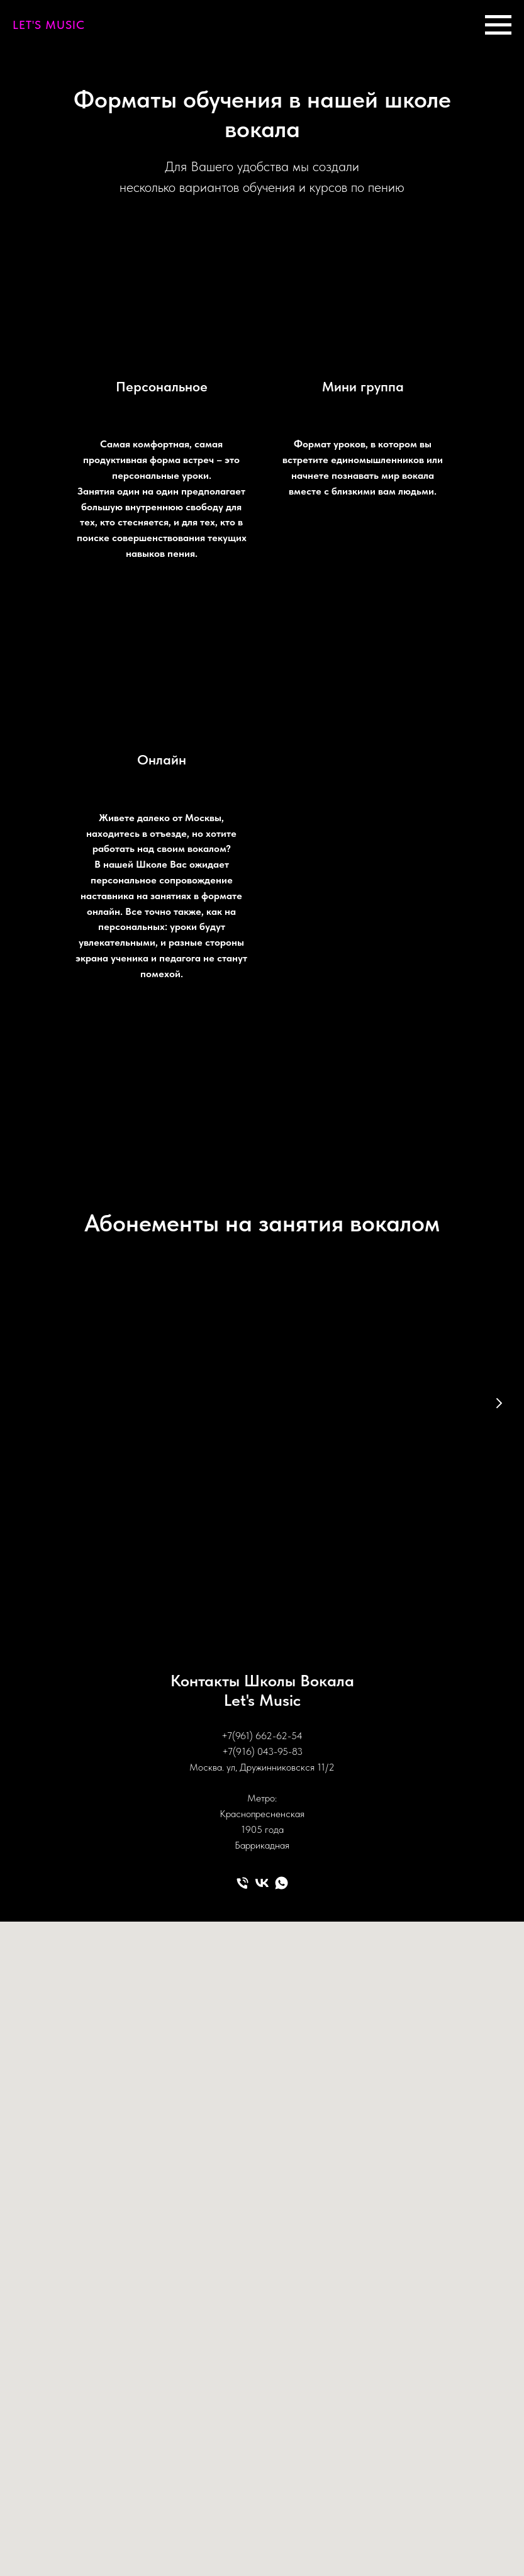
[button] (163, 1514)
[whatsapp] (281, 1873)
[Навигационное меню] (498, 25)
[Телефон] (242, 1873)
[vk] (262, 1873)
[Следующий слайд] (498, 1402)
